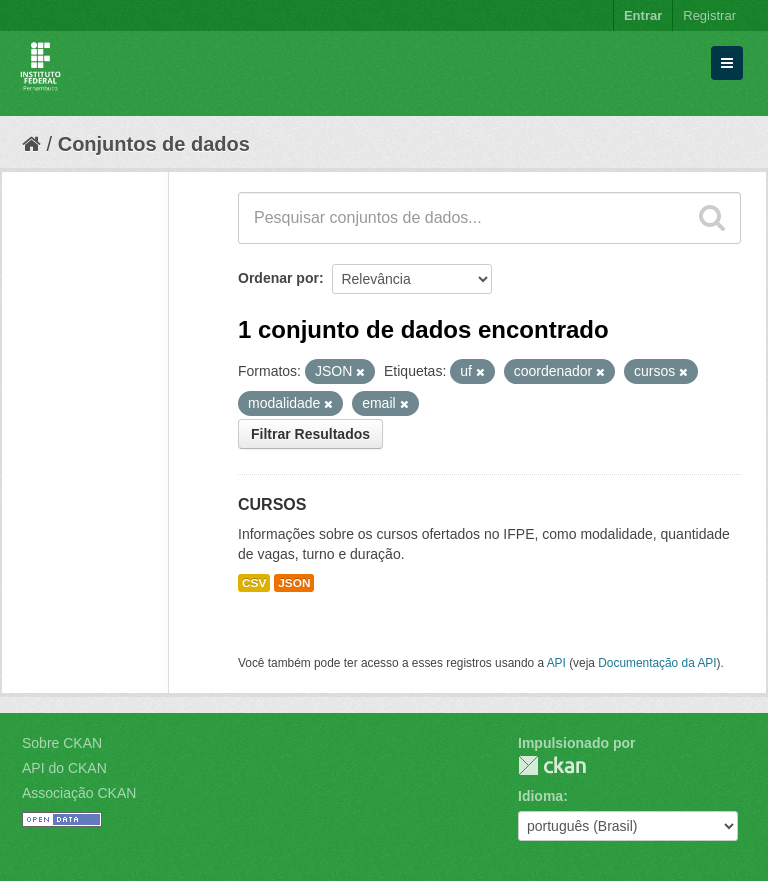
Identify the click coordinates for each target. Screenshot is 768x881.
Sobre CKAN (62, 743)
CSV (254, 583)
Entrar (643, 15)
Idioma (540, 796)
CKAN (552, 765)
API (556, 663)
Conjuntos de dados (154, 144)
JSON (294, 583)
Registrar (709, 15)
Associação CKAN (79, 793)
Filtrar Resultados (310, 434)
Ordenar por (278, 278)
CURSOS (272, 504)
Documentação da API (657, 663)
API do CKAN (64, 768)
